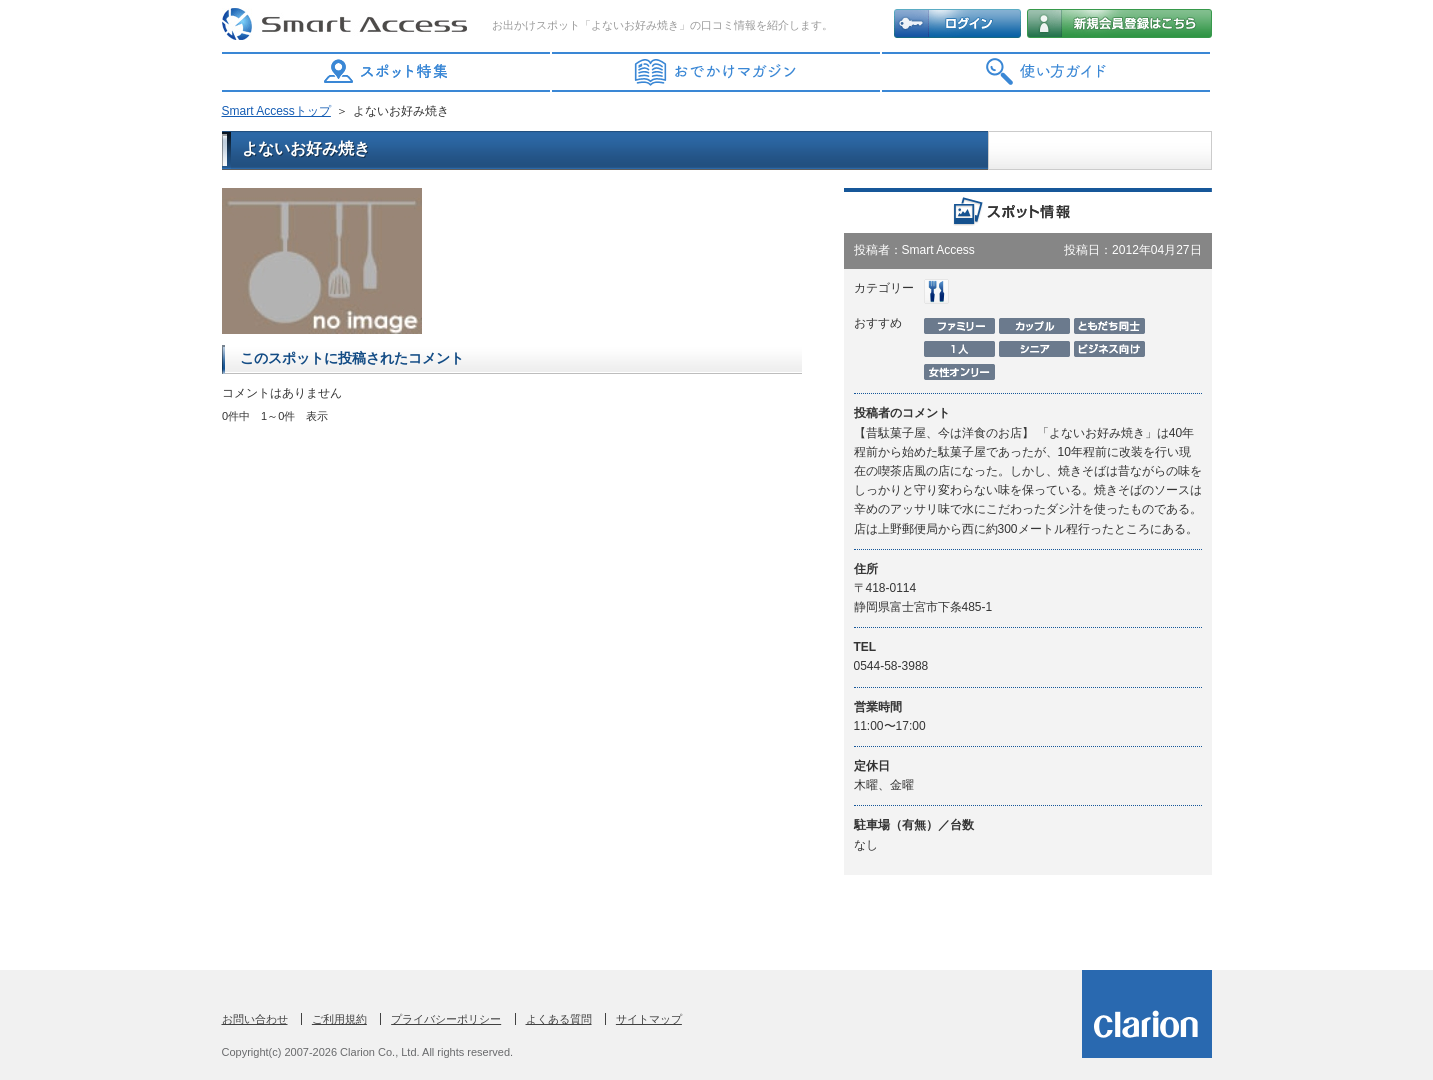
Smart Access (347, 25)
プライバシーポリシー (446, 1019)
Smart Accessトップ (276, 111)
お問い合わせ (255, 1019)
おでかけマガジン (717, 72)
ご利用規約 (339, 1019)
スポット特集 (387, 72)
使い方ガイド (1047, 72)
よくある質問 (559, 1019)
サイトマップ (649, 1019)
